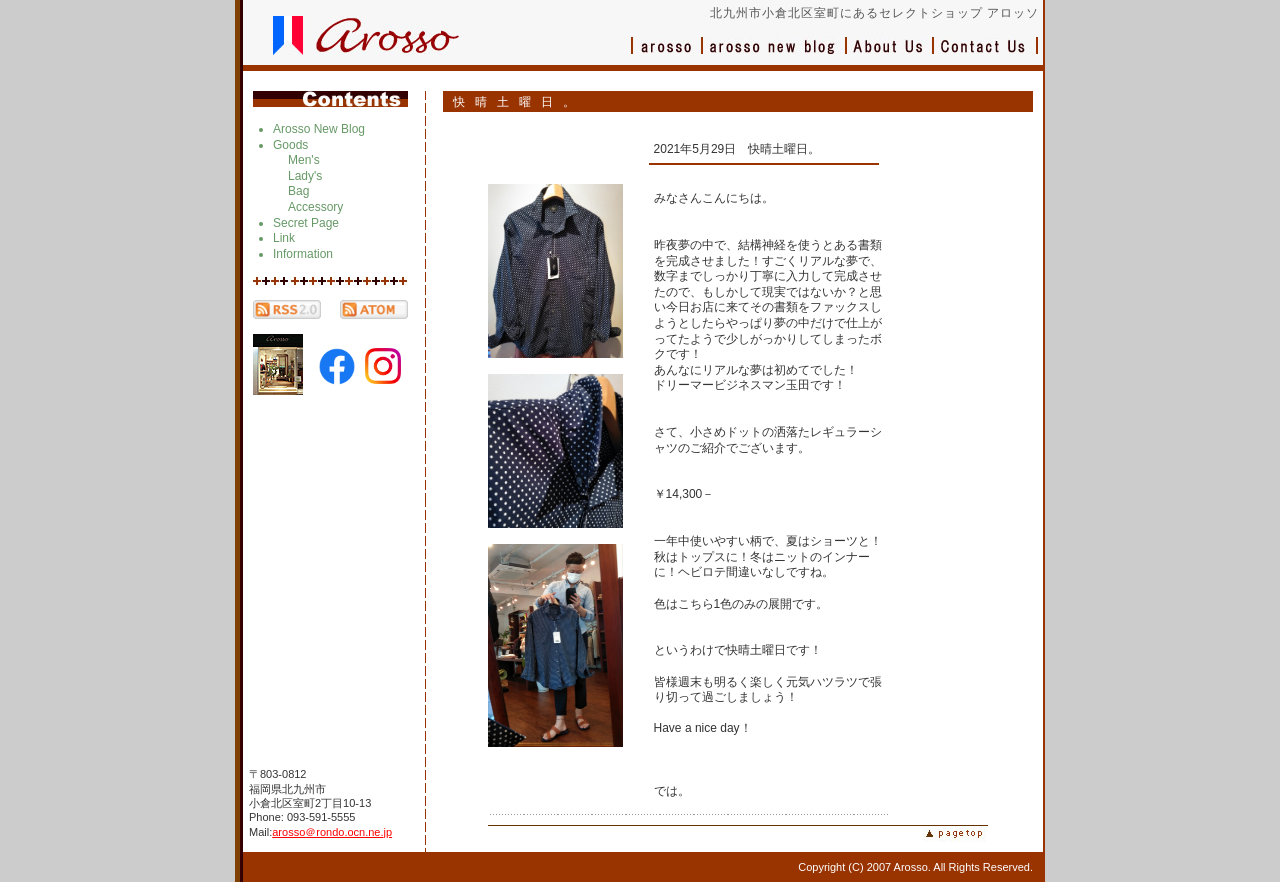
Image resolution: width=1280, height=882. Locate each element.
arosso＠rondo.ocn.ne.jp (332, 832)
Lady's (305, 176)
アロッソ (667, 55)
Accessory (315, 207)
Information (303, 254)
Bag (298, 191)
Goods (290, 145)
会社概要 (890, 55)
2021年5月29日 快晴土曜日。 (737, 149)
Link (284, 238)
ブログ (775, 55)
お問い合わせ (986, 55)
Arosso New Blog (319, 129)
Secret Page (306, 223)
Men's (304, 160)
